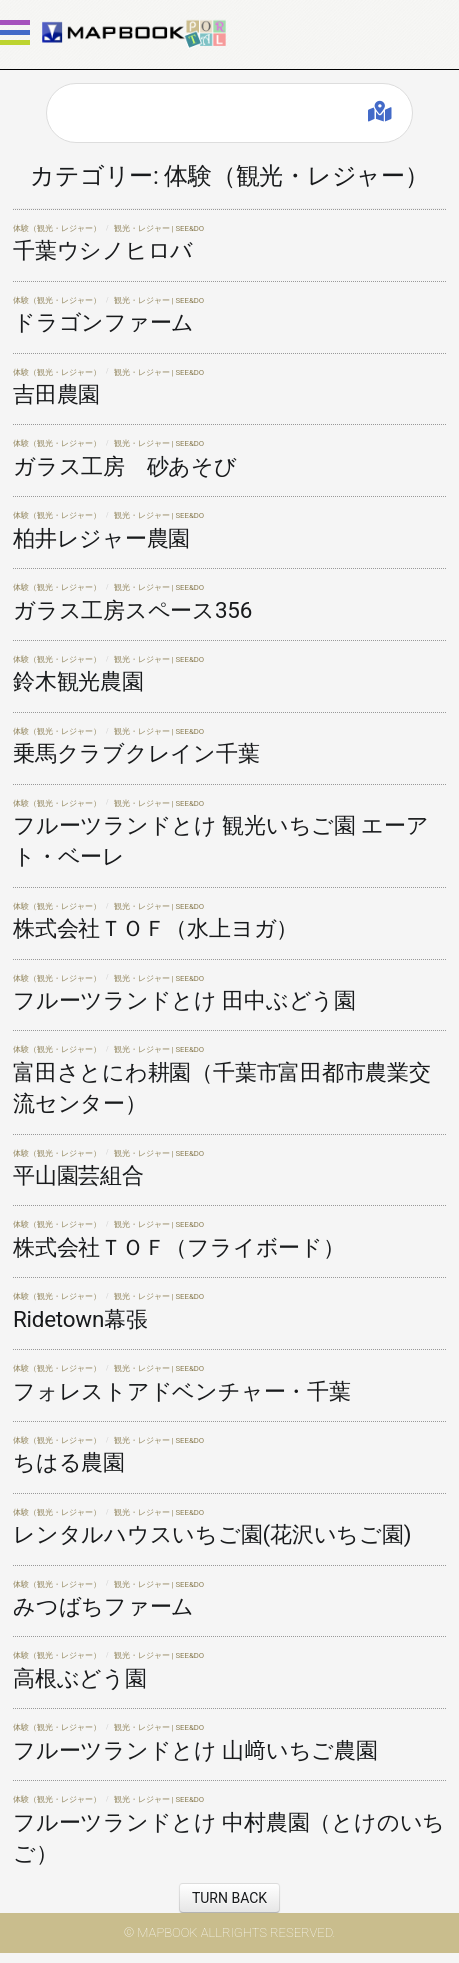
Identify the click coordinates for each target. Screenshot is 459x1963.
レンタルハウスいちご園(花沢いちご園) (212, 1534)
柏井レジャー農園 (101, 538)
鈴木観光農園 (78, 681)
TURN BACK (229, 1898)
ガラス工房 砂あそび (125, 466)
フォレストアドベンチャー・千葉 (182, 1391)
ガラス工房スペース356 (132, 610)
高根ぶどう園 (80, 1678)
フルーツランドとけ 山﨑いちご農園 (195, 1750)
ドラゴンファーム (103, 322)
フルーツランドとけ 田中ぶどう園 (184, 1000)
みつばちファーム (103, 1606)
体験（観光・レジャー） (57, 228)
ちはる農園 (69, 1462)
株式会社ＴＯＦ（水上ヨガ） (155, 928)
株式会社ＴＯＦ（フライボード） (179, 1247)
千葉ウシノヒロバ (103, 250)
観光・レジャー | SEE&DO (159, 228)
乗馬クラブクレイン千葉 (136, 753)
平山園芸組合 (78, 1175)
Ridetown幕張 (80, 1319)
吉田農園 (56, 394)
